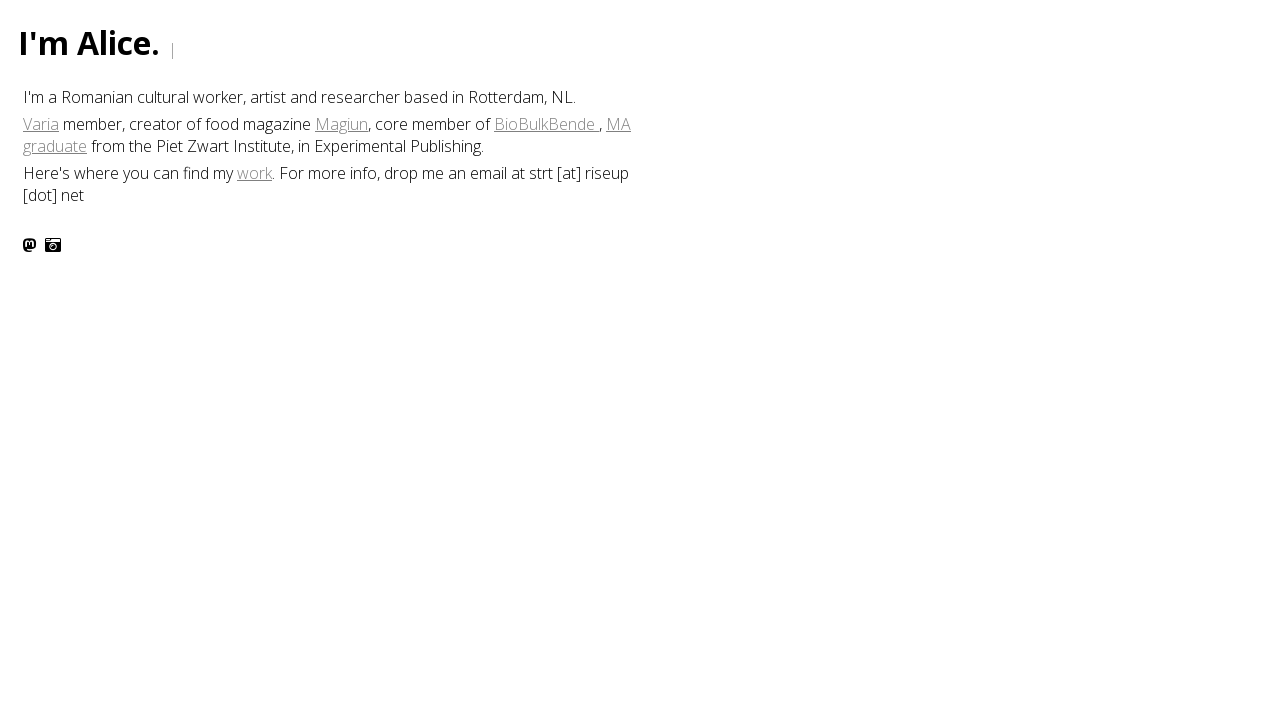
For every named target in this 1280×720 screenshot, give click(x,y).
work (254, 173)
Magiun (341, 124)
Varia (41, 124)
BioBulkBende (546, 124)
